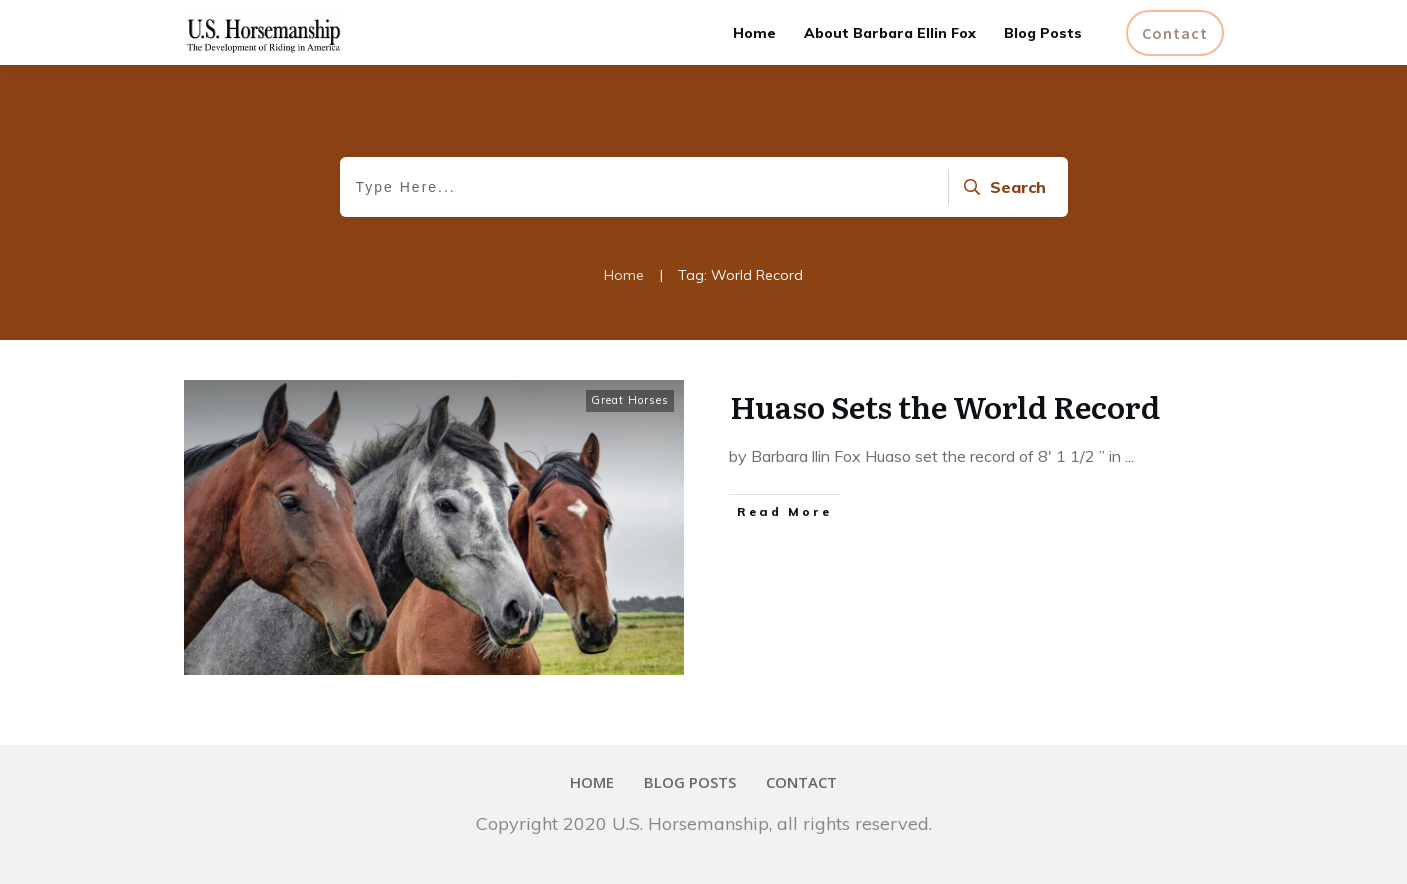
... (1129, 456)
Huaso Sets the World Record (945, 406)
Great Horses (630, 400)
